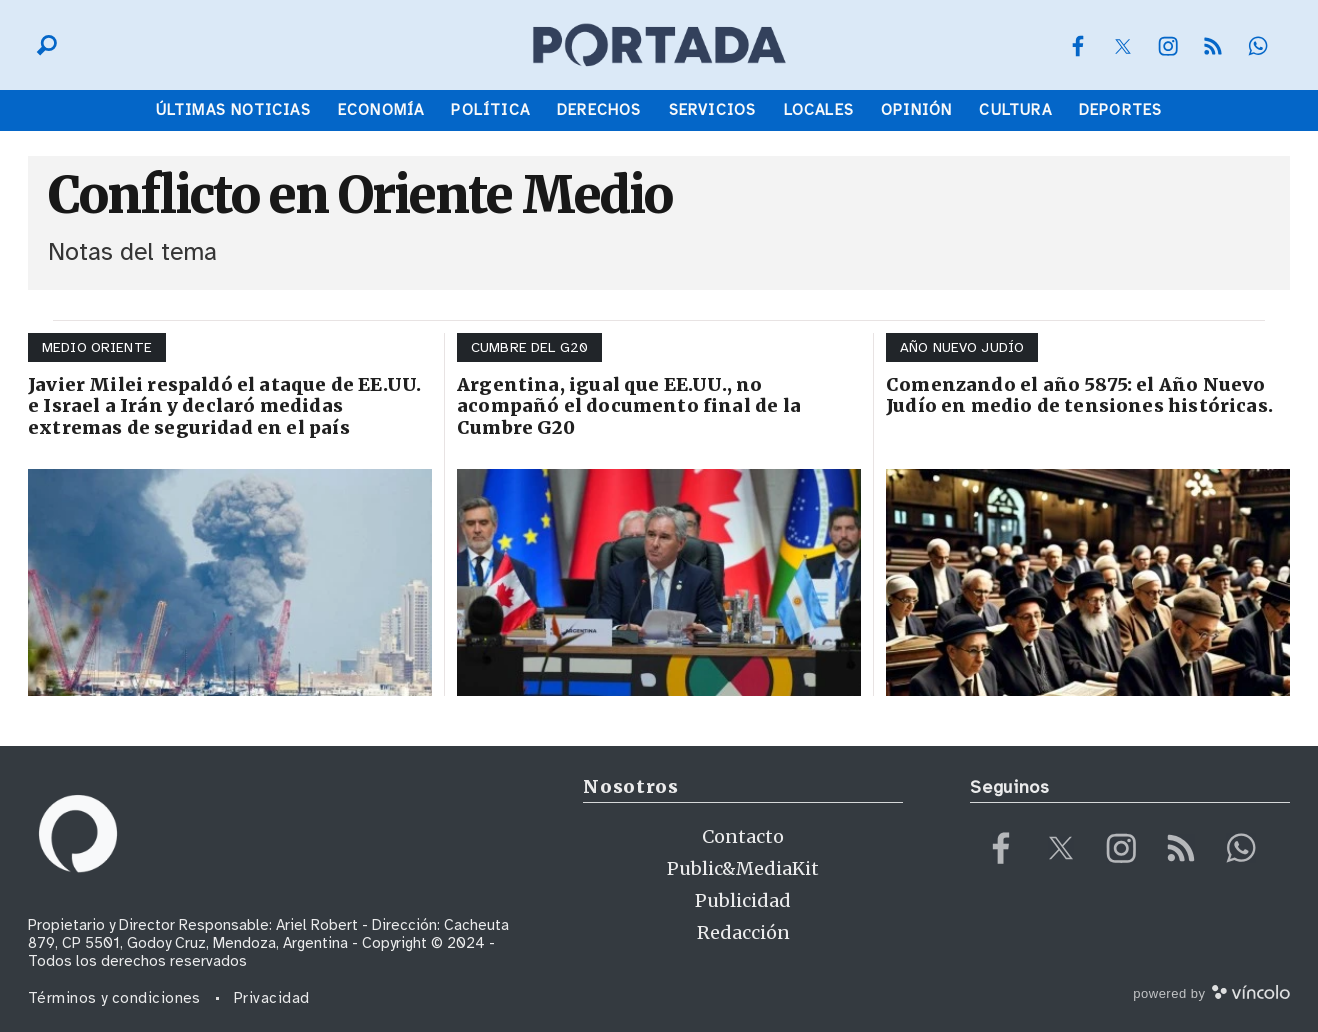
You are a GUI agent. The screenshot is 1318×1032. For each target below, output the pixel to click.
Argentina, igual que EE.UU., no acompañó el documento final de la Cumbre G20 (629, 406)
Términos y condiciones (114, 998)
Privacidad (272, 998)
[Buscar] (42, 45)
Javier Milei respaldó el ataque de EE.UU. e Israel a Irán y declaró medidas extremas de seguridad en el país (224, 406)
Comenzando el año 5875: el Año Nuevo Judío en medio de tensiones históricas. (1079, 395)
